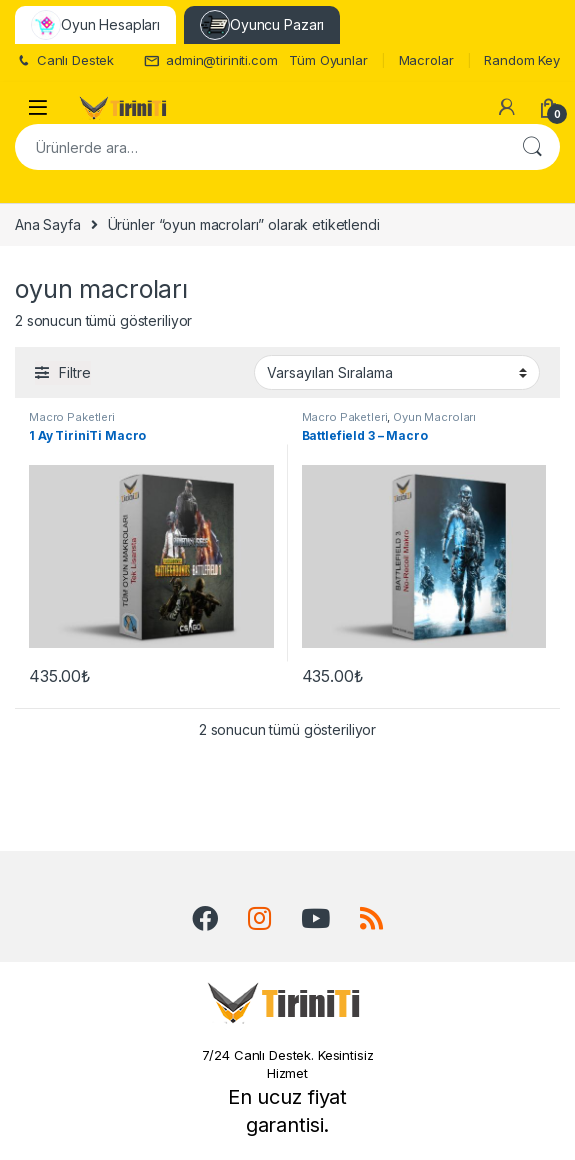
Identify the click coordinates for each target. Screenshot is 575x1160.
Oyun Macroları (434, 417)
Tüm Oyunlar (328, 60)
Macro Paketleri (72, 417)
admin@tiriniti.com (210, 60)
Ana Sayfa (48, 224)
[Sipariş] (397, 372)
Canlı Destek (64, 60)
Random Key (522, 60)
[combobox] (259, 147)
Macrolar (426, 60)
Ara (532, 147)
